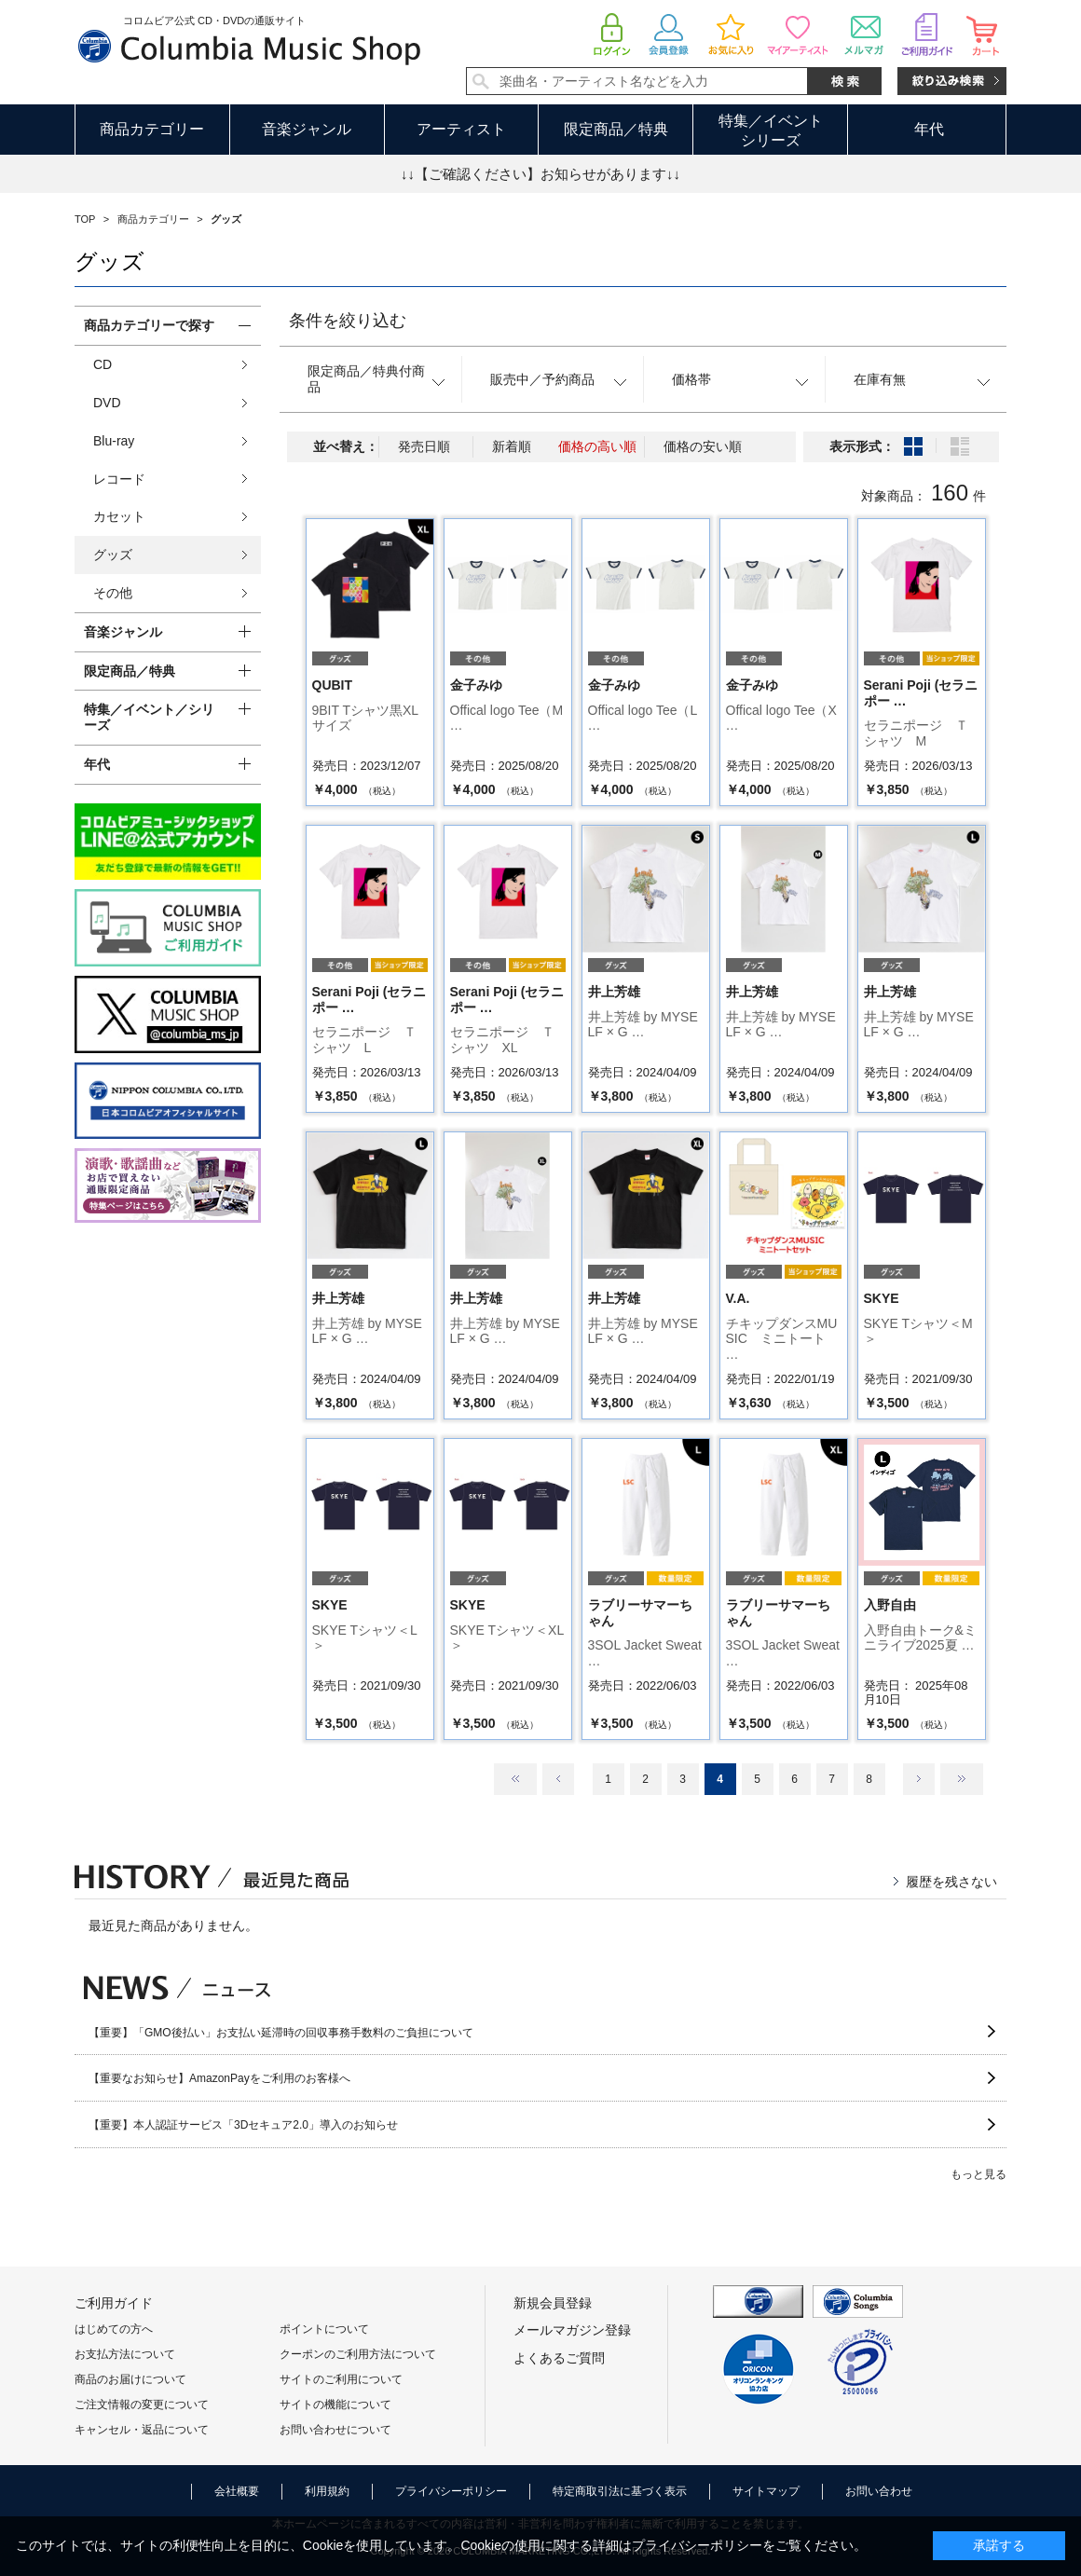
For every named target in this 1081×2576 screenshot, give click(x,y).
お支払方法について (125, 2354)
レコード (119, 479)
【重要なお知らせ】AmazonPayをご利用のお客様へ (219, 2078)
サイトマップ (766, 2491)
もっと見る (978, 2174)
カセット (119, 516)
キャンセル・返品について (142, 2429)
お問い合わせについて (335, 2429)
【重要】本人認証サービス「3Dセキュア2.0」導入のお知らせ (243, 2124)
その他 (112, 592)
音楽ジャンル (306, 129)
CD (102, 364)
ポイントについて (324, 2329)
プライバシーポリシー (451, 2491)
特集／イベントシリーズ (770, 130)
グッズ (112, 554)
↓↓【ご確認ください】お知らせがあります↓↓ (540, 174)
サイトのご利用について (341, 2379)
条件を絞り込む (347, 320)
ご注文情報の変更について (142, 2404)
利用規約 (327, 2491)
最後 (961, 1779)
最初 (515, 1779)
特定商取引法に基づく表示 (620, 2491)
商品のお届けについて (130, 2379)
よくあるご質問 (559, 2357)
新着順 (511, 446)
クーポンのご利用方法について (358, 2354)
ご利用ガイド (114, 2302)
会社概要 (236, 2491)
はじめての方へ (114, 2329)
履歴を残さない (951, 1881)
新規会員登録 (552, 2302)
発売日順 (424, 446)
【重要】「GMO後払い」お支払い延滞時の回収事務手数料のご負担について (281, 2032)
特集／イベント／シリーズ (149, 717)
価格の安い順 (703, 446)
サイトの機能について (335, 2404)
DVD (107, 402)
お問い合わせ (878, 2491)
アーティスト (461, 129)
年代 (929, 129)
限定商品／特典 (616, 129)
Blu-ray (113, 440)
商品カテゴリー (152, 129)
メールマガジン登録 (572, 2330)
